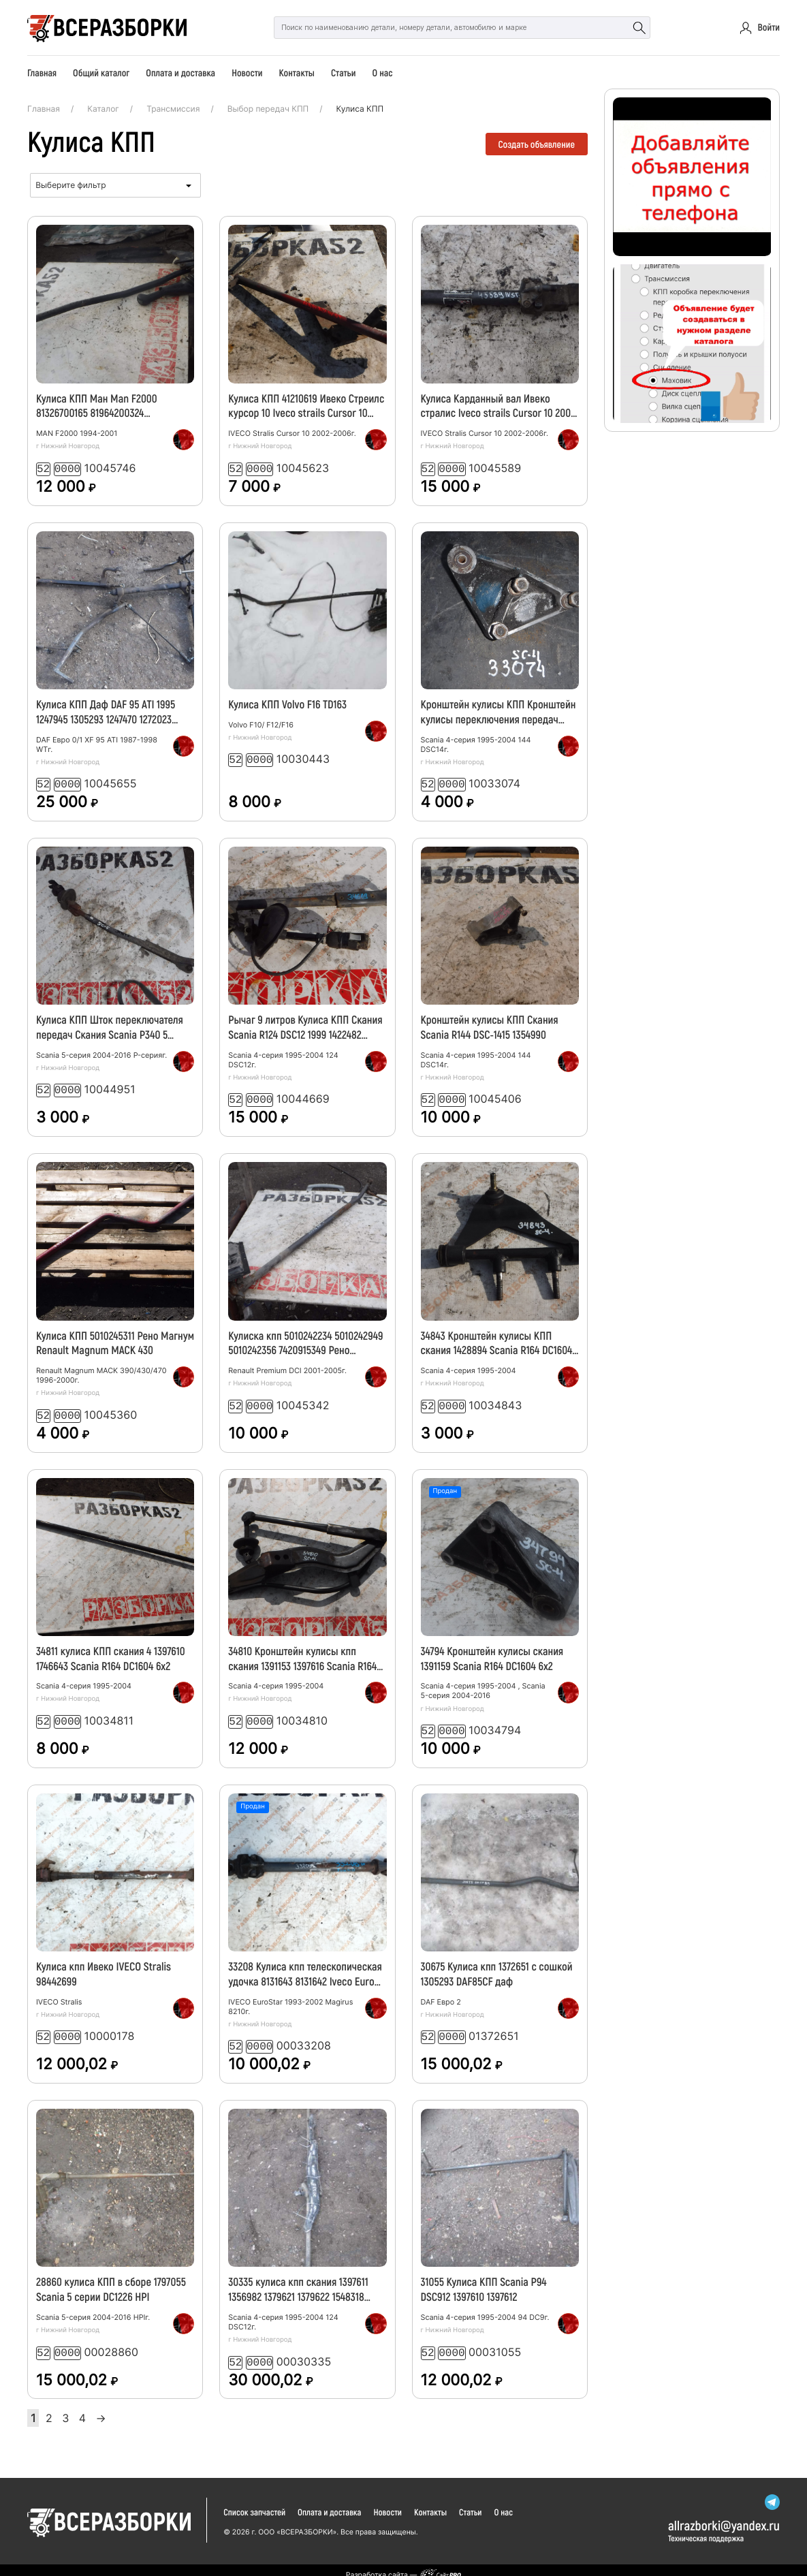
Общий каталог (101, 72)
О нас (382, 72)
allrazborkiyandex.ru (724, 2515)
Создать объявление (537, 144)
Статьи (343, 72)
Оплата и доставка (180, 72)
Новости (247, 72)
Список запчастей (254, 2502)
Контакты (297, 72)
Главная (42, 72)
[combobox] (115, 185)
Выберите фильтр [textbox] (70, 185)
